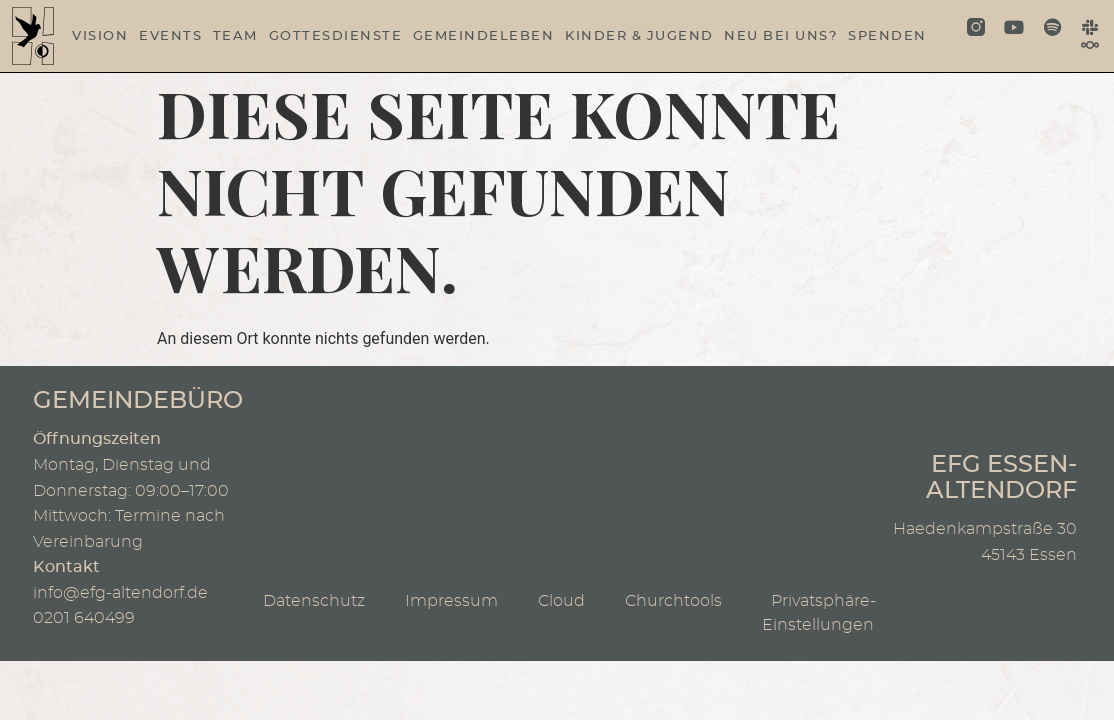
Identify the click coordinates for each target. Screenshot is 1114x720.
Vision (100, 36)
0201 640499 (84, 618)
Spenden (887, 36)
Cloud (561, 601)
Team (235, 36)
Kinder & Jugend (639, 36)
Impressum (451, 601)
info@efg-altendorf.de (120, 593)
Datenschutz (314, 601)
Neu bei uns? (780, 36)
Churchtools (673, 601)
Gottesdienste (336, 36)
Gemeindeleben (484, 36)
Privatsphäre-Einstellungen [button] (823, 613)
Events (170, 36)
